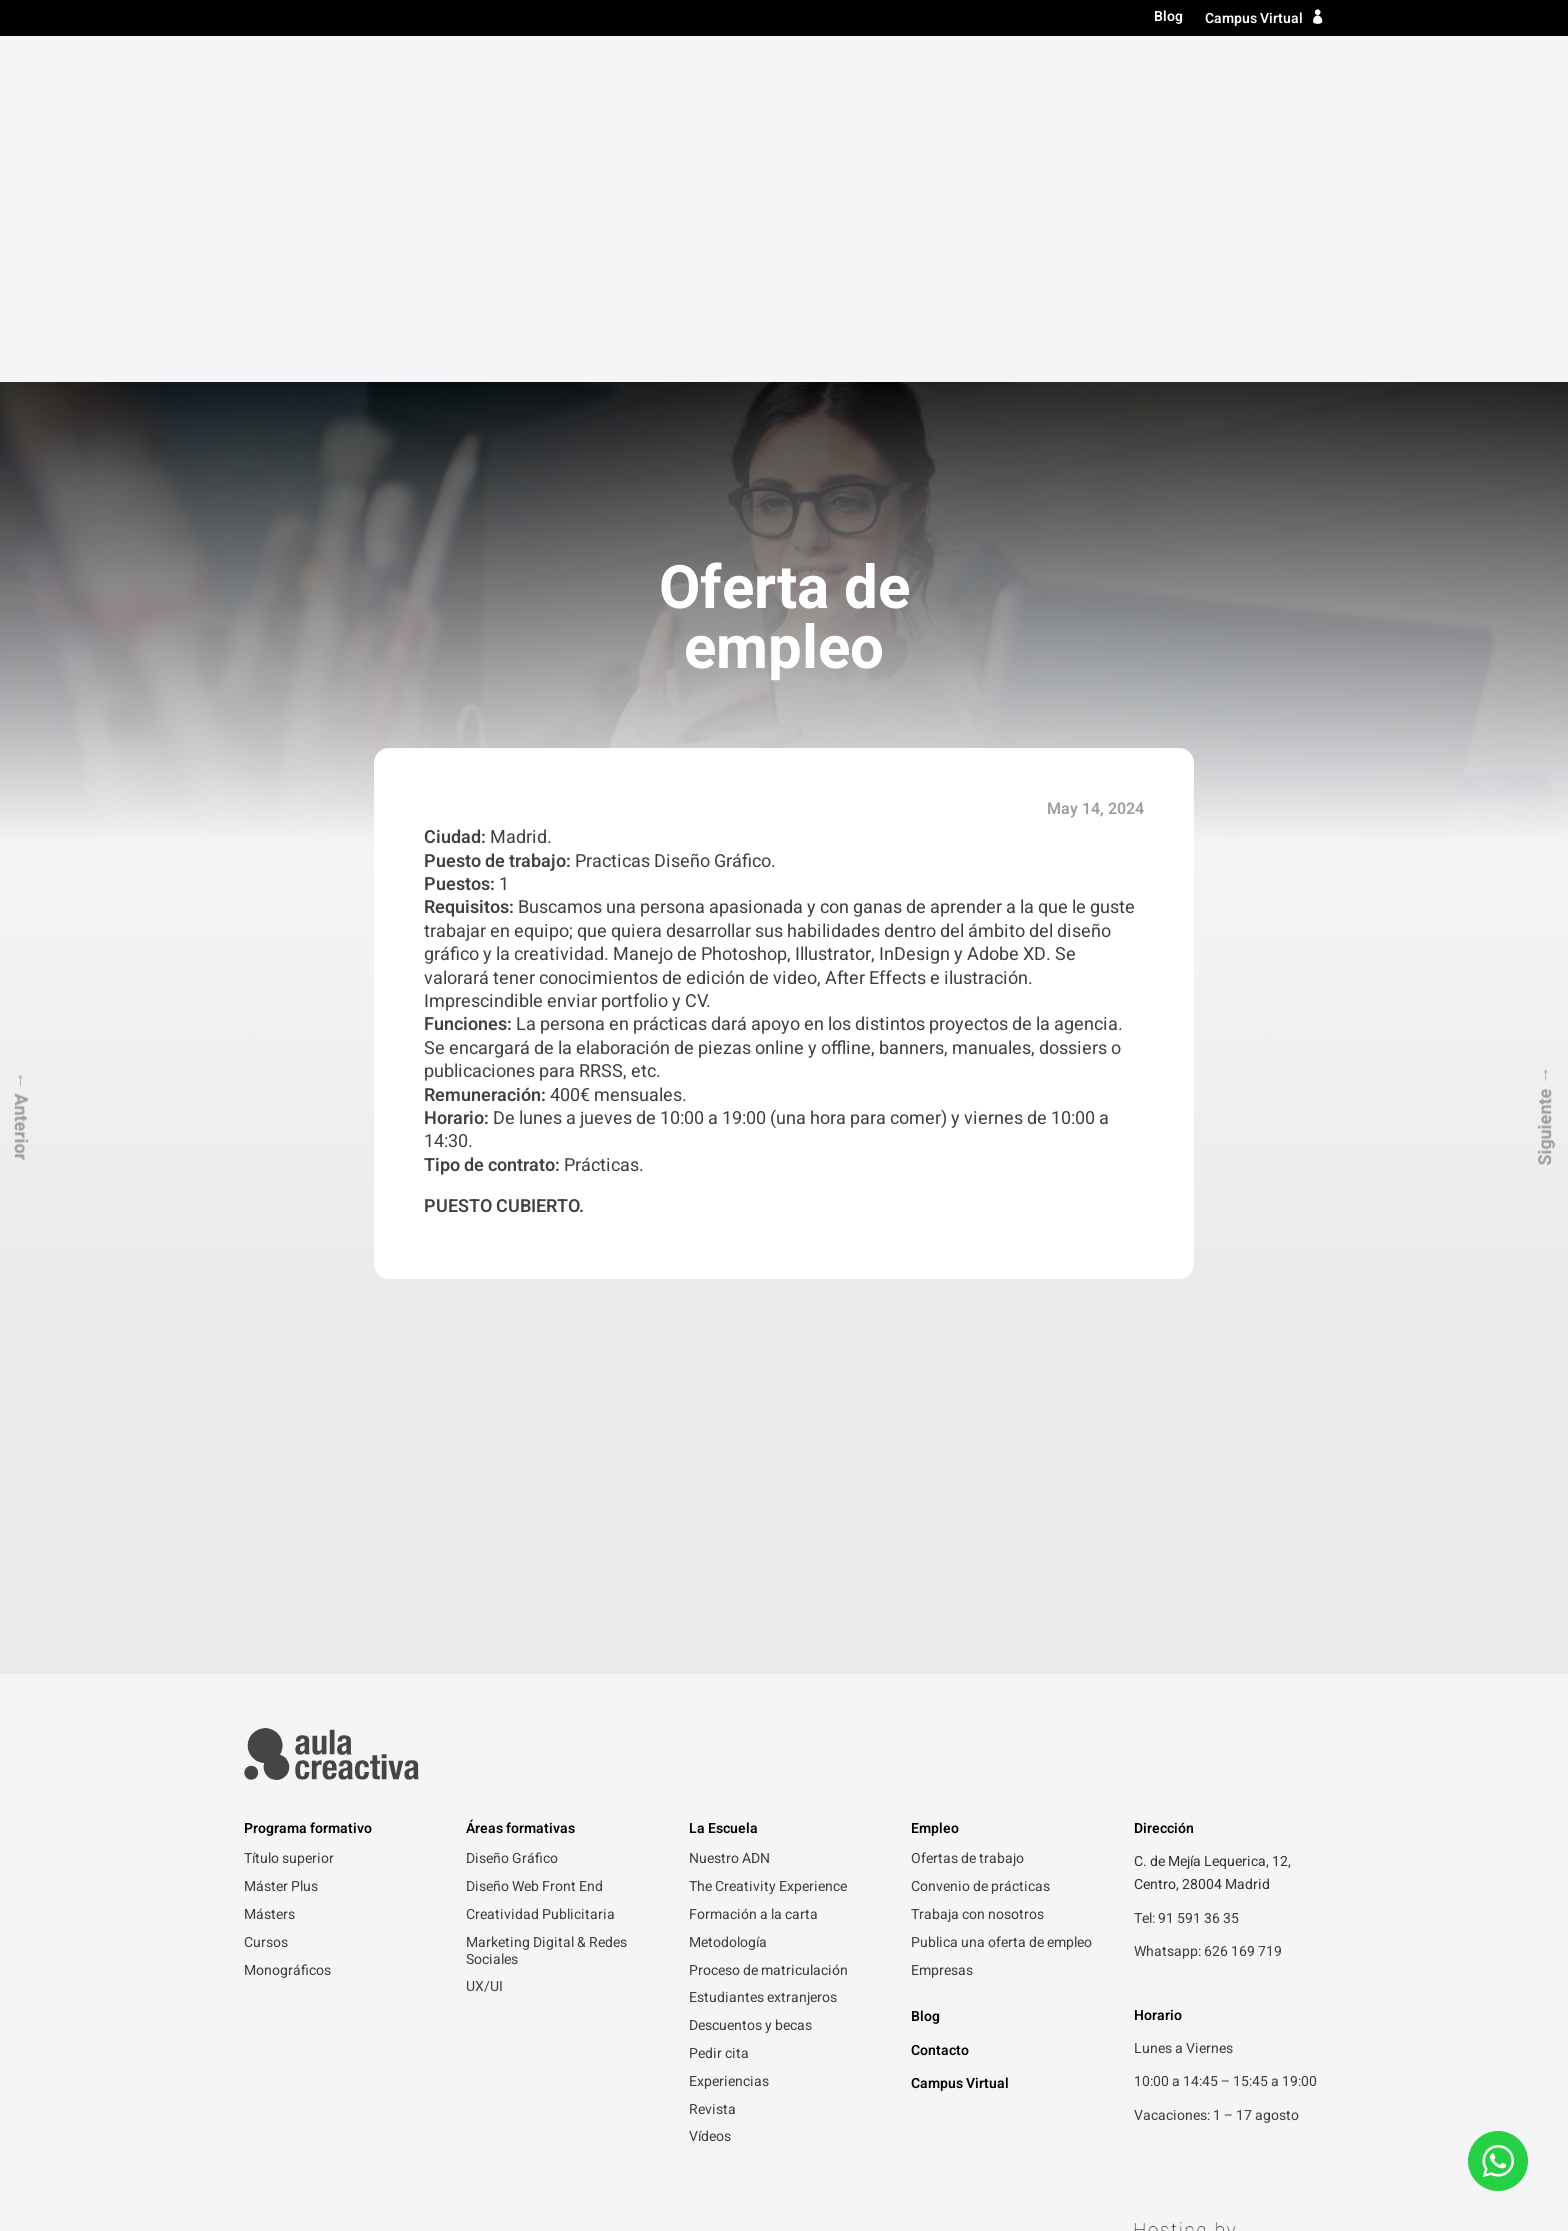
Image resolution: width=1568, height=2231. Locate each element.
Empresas (942, 1625)
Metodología (728, 1597)
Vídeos (710, 1791)
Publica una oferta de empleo (1001, 1597)
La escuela (1101, 73)
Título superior (804, 73)
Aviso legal (435, 2136)
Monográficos (287, 1625)
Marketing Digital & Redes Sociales (546, 1605)
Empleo (1196, 73)
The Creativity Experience (768, 1541)
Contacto (1285, 73)
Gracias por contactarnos (571, 2136)
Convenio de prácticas (980, 1541)
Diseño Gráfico (512, 1513)
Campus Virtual (1254, 18)
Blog (1168, 17)
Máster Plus (281, 1541)
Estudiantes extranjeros (763, 1652)
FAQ (686, 2136)
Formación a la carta (753, 1569)
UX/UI (484, 1641)
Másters (923, 73)
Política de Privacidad (312, 2136)
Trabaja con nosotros (977, 1569)
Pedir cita (719, 1708)
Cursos (1007, 73)
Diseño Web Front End (534, 1541)
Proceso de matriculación (768, 1625)
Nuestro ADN (729, 1513)
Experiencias (729, 1736)
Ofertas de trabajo (967, 1513)
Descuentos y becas (750, 1680)
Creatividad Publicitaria (540, 1569)
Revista (712, 1764)
